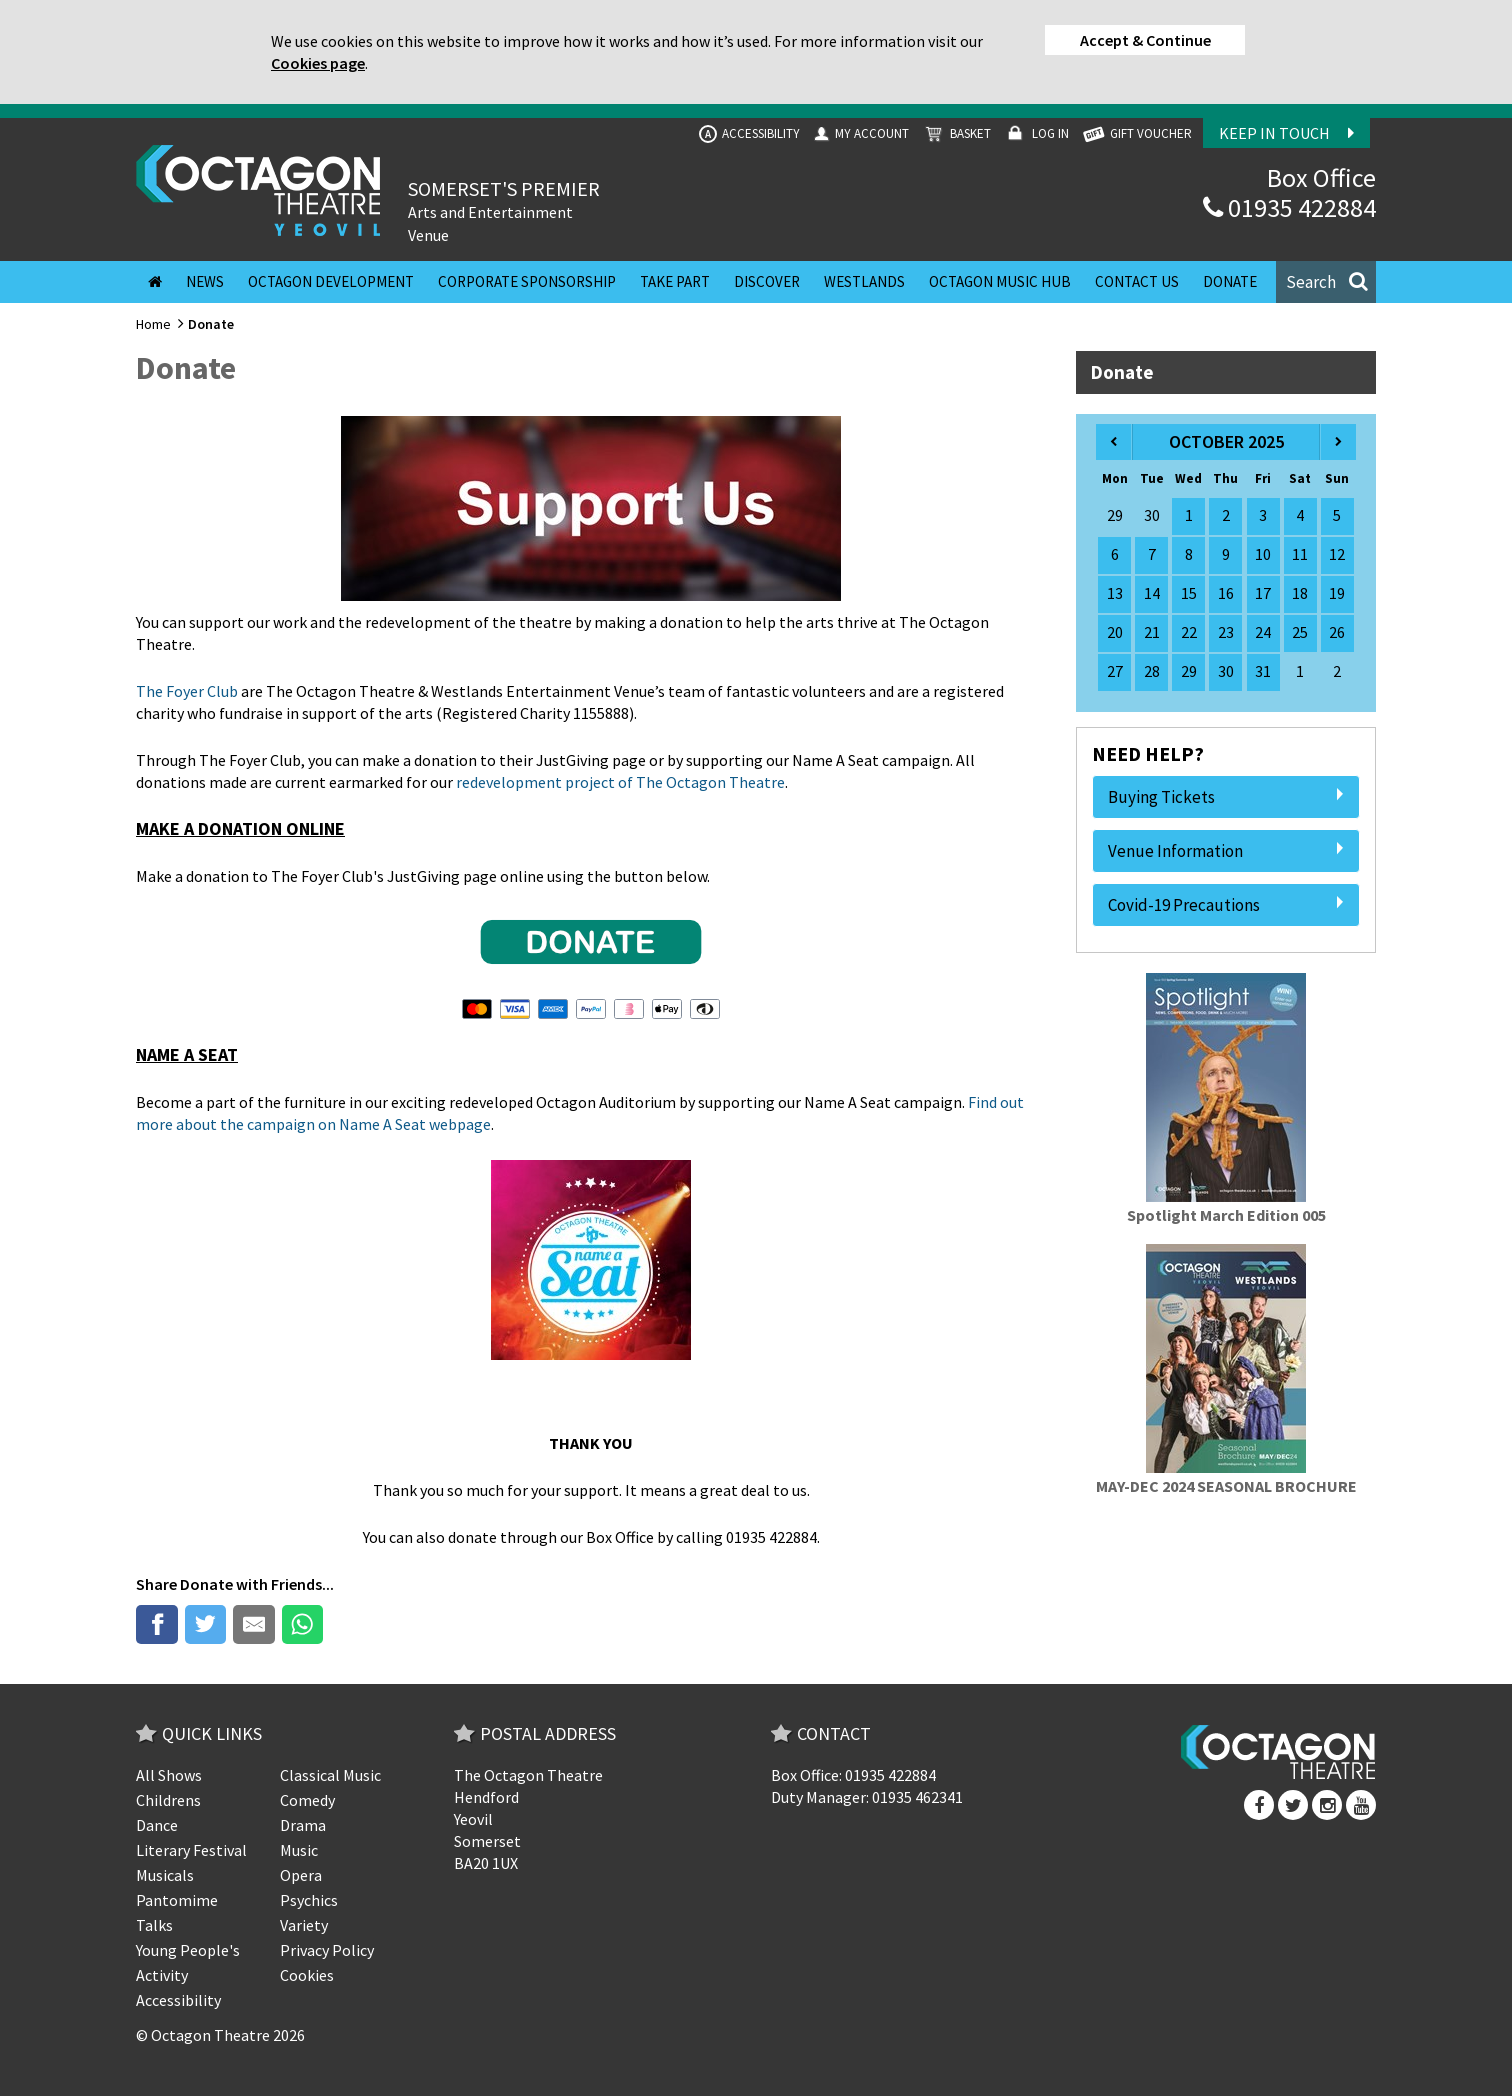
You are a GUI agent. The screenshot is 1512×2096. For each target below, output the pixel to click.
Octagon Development (331, 281)
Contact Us (1137, 281)
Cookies (307, 1975)
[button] (1326, 282)
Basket (955, 134)
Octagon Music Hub (1000, 281)
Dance (157, 1825)
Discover (767, 281)
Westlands (864, 281)
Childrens (168, 1800)
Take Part (675, 281)
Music (299, 1850)
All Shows (169, 1775)
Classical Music (330, 1775)
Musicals (165, 1875)
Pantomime (177, 1900)
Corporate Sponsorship (527, 281)
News (205, 281)
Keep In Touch (1286, 133)
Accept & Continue (1145, 40)
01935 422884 (1289, 207)
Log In (1035, 134)
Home (153, 324)
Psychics (309, 1900)
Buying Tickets (1226, 797)
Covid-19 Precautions (1226, 905)
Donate (1230, 281)
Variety (304, 1925)
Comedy (307, 1800)
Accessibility (749, 134)
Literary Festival (191, 1850)
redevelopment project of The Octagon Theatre (620, 782)
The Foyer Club (187, 691)
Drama (303, 1825)
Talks (154, 1925)
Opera (301, 1875)
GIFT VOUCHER (1136, 134)
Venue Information (1226, 851)
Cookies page (318, 63)
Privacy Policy (327, 1950)
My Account (860, 134)
